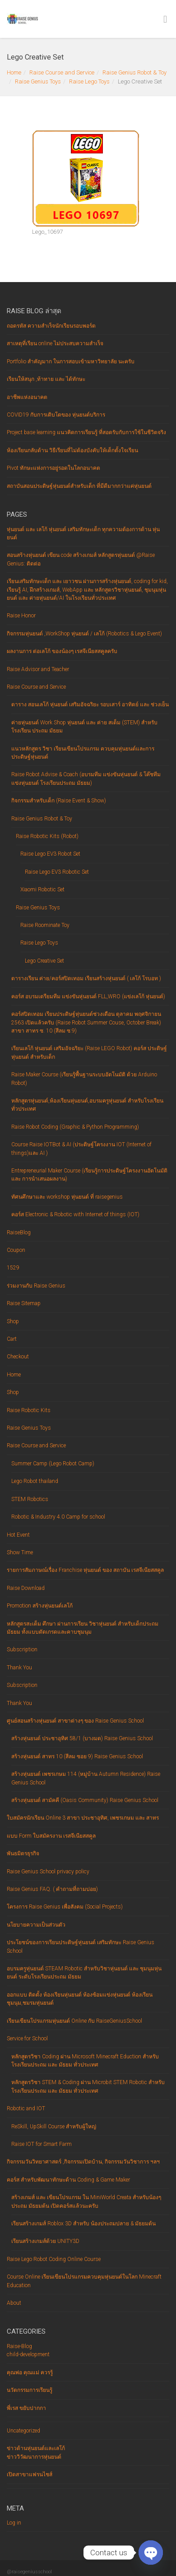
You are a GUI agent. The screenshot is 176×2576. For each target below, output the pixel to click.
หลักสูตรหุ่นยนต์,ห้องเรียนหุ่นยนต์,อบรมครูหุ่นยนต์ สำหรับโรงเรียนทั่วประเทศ (87, 1105)
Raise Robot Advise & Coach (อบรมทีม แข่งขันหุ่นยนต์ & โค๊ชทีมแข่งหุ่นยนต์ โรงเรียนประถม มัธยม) (86, 778)
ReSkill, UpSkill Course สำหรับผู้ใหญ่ (53, 2126)
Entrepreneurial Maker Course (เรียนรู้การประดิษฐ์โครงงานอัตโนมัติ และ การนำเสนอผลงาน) (89, 1175)
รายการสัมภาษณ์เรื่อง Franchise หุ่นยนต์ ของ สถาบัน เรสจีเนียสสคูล (85, 1570)
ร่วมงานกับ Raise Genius (36, 1286)
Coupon (16, 1250)
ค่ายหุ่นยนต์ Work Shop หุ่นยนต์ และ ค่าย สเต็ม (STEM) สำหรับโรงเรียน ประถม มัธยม (84, 726)
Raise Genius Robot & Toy (134, 72)
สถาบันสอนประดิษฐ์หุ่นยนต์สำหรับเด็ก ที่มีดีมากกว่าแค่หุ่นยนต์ (79, 486)
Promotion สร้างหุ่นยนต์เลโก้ (40, 1606)
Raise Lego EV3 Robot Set (50, 854)
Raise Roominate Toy (44, 925)
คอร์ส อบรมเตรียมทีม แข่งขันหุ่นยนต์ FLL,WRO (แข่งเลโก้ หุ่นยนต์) (88, 996)
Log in (14, 2523)
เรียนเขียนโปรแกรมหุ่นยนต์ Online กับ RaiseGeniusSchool (74, 2021)
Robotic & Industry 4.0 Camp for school (58, 1517)
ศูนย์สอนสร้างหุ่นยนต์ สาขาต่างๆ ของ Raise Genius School (75, 1721)
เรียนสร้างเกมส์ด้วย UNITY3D (45, 2241)
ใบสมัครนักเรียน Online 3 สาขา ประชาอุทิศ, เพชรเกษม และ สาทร (83, 1818)
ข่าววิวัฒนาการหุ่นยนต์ (34, 2457)
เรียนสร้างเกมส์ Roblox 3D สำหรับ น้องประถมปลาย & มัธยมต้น (83, 2223)
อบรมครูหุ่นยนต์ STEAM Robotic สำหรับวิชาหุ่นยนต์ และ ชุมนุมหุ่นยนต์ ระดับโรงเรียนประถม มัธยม (84, 1972)
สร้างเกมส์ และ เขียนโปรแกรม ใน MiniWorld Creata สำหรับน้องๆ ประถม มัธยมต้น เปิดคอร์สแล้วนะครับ (86, 2201)
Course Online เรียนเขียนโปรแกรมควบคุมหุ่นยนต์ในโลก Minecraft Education (84, 2281)
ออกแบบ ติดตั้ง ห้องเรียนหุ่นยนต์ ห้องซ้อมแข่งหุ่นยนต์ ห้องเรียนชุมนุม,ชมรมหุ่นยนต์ (80, 1999)
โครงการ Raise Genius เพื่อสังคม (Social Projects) (65, 1907)
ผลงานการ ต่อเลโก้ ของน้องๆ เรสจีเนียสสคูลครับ (62, 651)
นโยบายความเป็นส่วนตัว (36, 1925)
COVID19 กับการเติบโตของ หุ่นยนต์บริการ (56, 415)
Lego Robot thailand (34, 1481)
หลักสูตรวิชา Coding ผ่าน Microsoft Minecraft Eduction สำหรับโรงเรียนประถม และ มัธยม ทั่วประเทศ (85, 2060)
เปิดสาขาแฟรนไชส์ (29, 2474)
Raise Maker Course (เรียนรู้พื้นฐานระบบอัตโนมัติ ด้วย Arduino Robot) (84, 1078)
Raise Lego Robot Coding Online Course (54, 2259)
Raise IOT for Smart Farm (41, 2144)
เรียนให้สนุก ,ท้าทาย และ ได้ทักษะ (46, 379)
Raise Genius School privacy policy (48, 1871)
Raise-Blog (19, 2346)
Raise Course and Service (61, 72)
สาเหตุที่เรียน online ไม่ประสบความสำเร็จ (55, 343)
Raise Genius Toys (38, 81)
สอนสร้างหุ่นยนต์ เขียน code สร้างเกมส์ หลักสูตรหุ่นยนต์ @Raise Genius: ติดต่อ (81, 559)
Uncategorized (23, 2431)
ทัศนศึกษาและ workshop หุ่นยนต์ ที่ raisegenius (67, 1197)
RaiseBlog (19, 1232)
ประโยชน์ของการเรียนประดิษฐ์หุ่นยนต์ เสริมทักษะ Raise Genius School (80, 1946)
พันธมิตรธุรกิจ (23, 1853)
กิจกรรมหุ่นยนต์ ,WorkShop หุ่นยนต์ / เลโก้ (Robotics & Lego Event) (84, 633)
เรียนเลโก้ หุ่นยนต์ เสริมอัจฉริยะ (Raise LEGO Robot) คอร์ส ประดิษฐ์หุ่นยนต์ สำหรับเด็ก (89, 1052)
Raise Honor (21, 615)
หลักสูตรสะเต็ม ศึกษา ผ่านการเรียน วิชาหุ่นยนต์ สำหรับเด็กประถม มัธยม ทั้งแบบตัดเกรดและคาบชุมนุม (82, 1628)
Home (14, 72)
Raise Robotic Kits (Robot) (47, 836)
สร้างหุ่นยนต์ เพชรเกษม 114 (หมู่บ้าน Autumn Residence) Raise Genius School (85, 1778)
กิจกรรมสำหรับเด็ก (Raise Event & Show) (58, 800)
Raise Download (26, 1588)
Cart (12, 1339)
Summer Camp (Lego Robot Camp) (52, 1463)
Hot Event (18, 1535)
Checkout (18, 1356)
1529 (13, 1268)
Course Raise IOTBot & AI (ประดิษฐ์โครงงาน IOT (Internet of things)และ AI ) (81, 1148)
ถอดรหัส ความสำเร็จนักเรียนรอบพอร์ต (51, 326)
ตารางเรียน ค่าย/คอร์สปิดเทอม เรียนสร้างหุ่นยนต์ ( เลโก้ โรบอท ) (86, 978)
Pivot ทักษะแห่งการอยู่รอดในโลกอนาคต (53, 468)
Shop (13, 1321)
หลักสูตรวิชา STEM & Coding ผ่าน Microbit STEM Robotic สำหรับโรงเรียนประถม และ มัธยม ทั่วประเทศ (88, 2086)
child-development (28, 2354)
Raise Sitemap (24, 1303)
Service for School (27, 2038)
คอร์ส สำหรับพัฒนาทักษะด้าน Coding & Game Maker (68, 2180)
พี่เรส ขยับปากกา (26, 2408)
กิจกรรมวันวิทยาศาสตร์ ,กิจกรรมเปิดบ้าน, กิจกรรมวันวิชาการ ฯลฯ (83, 2162)
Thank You (19, 1667)
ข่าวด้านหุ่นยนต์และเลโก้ (36, 2448)
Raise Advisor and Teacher (38, 669)
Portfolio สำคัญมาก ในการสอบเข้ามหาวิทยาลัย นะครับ (70, 361)
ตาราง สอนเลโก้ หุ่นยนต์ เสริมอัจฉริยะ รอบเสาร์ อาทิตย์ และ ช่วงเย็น (90, 704)
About (14, 2303)
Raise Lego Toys (89, 81)
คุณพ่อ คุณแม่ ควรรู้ (30, 2372)
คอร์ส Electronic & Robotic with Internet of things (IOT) (75, 1214)
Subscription (22, 1649)
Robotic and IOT (26, 2108)
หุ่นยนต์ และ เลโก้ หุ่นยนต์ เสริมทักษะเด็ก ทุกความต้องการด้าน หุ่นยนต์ (83, 533)
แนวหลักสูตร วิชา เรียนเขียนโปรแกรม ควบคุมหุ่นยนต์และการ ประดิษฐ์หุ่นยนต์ (82, 753)
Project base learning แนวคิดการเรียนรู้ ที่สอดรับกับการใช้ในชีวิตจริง (86, 432)
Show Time (20, 1552)
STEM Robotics (29, 1499)
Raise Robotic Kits (29, 1410)
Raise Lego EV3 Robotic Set (57, 872)
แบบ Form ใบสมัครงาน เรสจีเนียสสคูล (51, 1836)
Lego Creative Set (44, 961)
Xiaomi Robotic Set (42, 889)
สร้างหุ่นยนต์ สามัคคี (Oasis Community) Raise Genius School (84, 1800)
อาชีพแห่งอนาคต (27, 397)
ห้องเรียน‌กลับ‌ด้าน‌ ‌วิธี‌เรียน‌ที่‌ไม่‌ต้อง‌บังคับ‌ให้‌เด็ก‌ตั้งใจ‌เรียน (72, 450)
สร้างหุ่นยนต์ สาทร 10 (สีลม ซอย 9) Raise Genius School (77, 1756)
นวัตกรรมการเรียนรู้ (29, 2390)
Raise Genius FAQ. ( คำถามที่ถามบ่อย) (52, 1889)
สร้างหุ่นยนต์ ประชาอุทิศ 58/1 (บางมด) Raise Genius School (82, 1738)
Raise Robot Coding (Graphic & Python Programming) (75, 1127)
